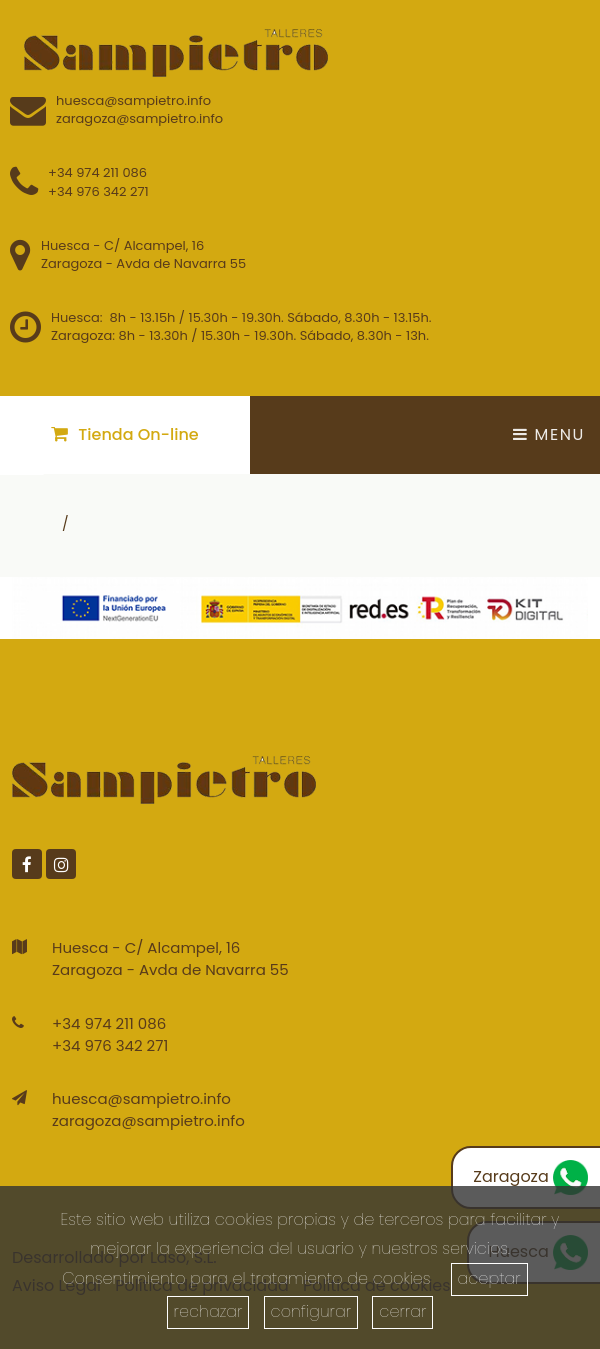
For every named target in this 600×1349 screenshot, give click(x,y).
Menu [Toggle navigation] (549, 434)
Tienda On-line (124, 434)
